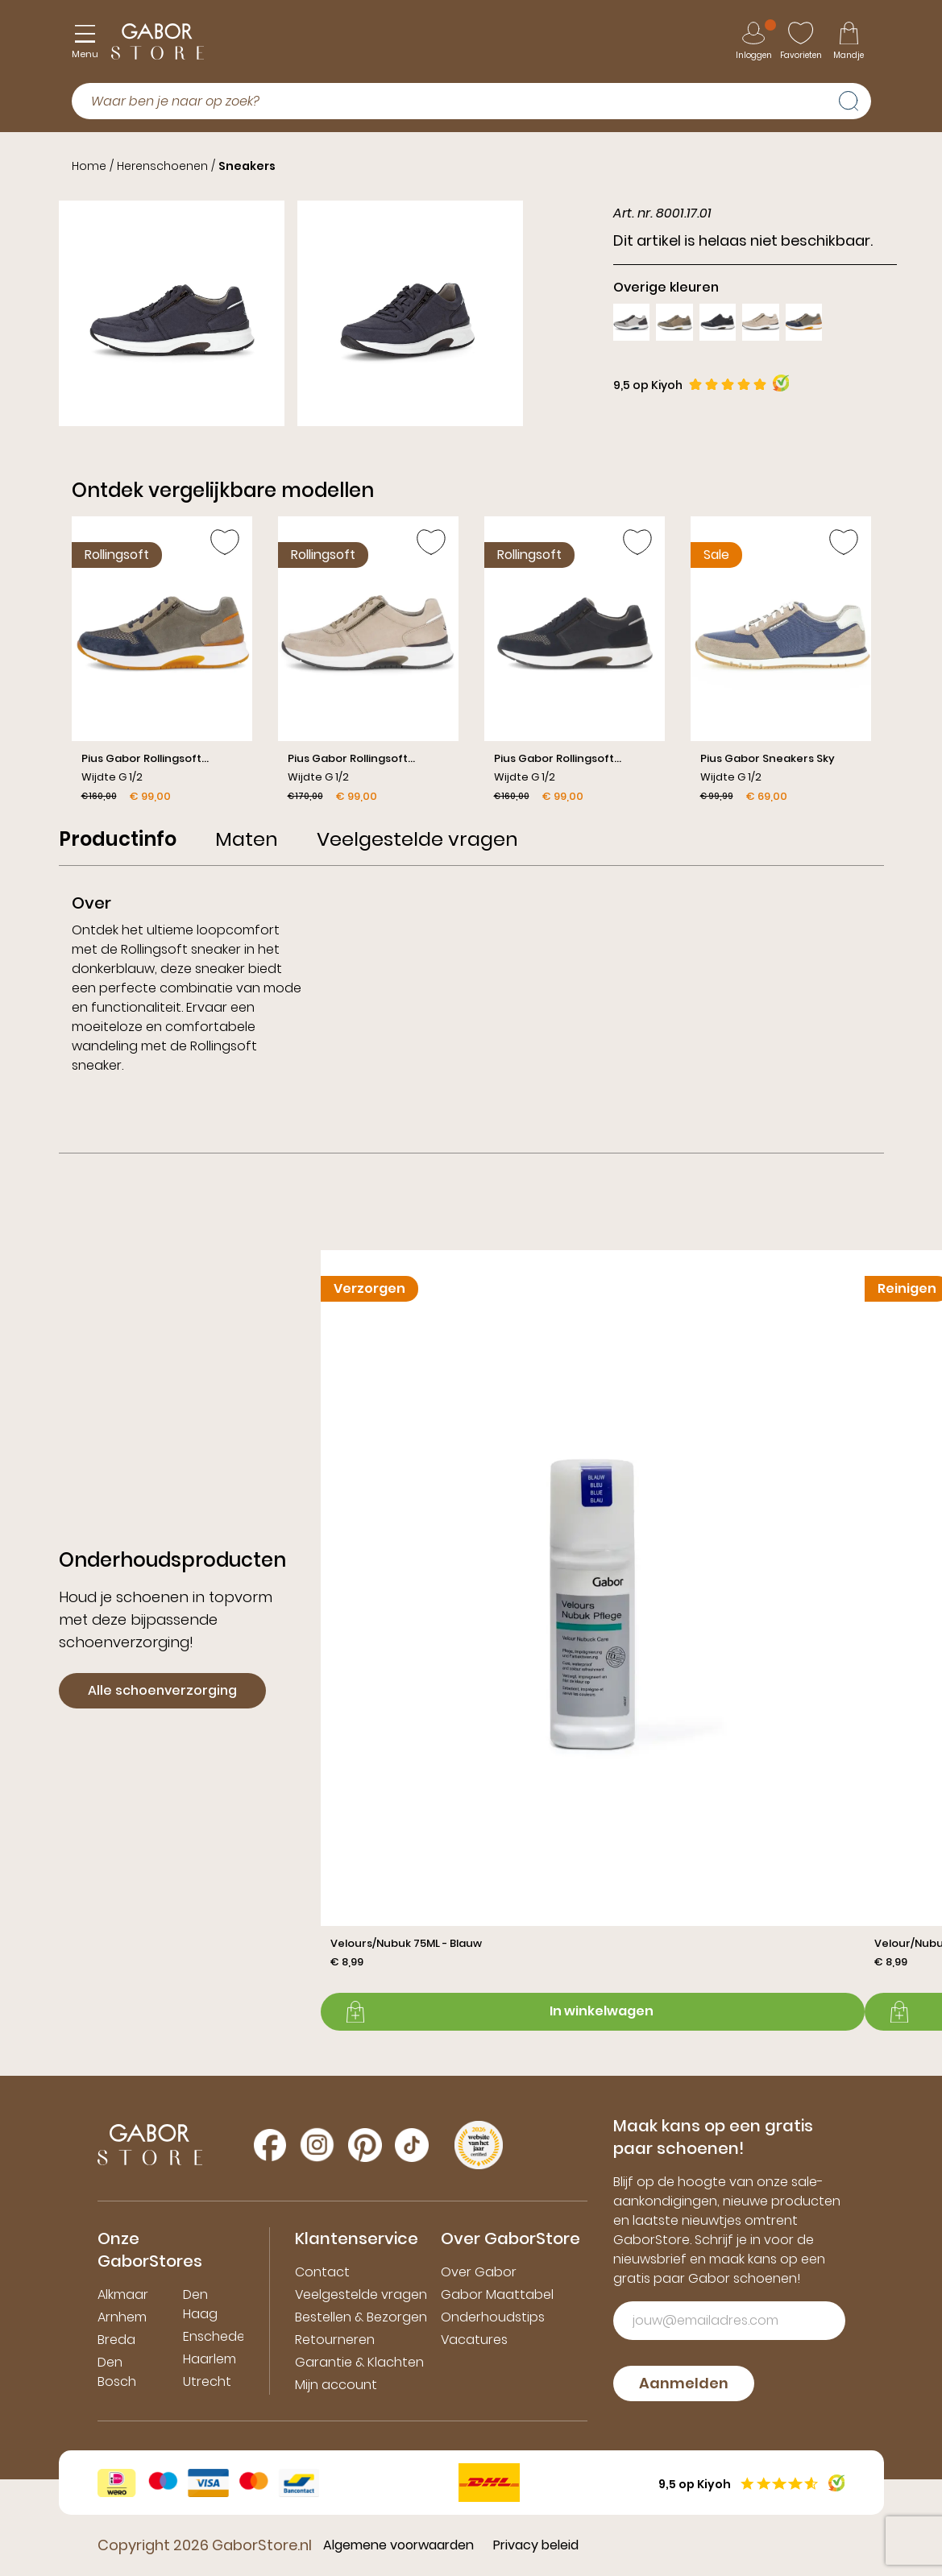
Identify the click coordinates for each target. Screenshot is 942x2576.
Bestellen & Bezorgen (361, 2317)
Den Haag (200, 2304)
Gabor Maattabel (497, 2294)
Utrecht (207, 2381)
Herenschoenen (162, 166)
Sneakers (247, 166)
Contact (322, 2272)
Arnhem (122, 2317)
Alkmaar (123, 2294)
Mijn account (336, 2384)
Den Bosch (117, 2372)
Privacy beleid (536, 2545)
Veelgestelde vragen (361, 2294)
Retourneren (335, 2339)
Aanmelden (683, 2383)
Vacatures (474, 2339)
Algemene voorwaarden (398, 2545)
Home (89, 166)
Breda (116, 2339)
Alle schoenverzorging (162, 1690)
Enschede (214, 2336)
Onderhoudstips (493, 2317)
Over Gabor (479, 2272)
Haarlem (209, 2359)
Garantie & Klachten (359, 2362)
